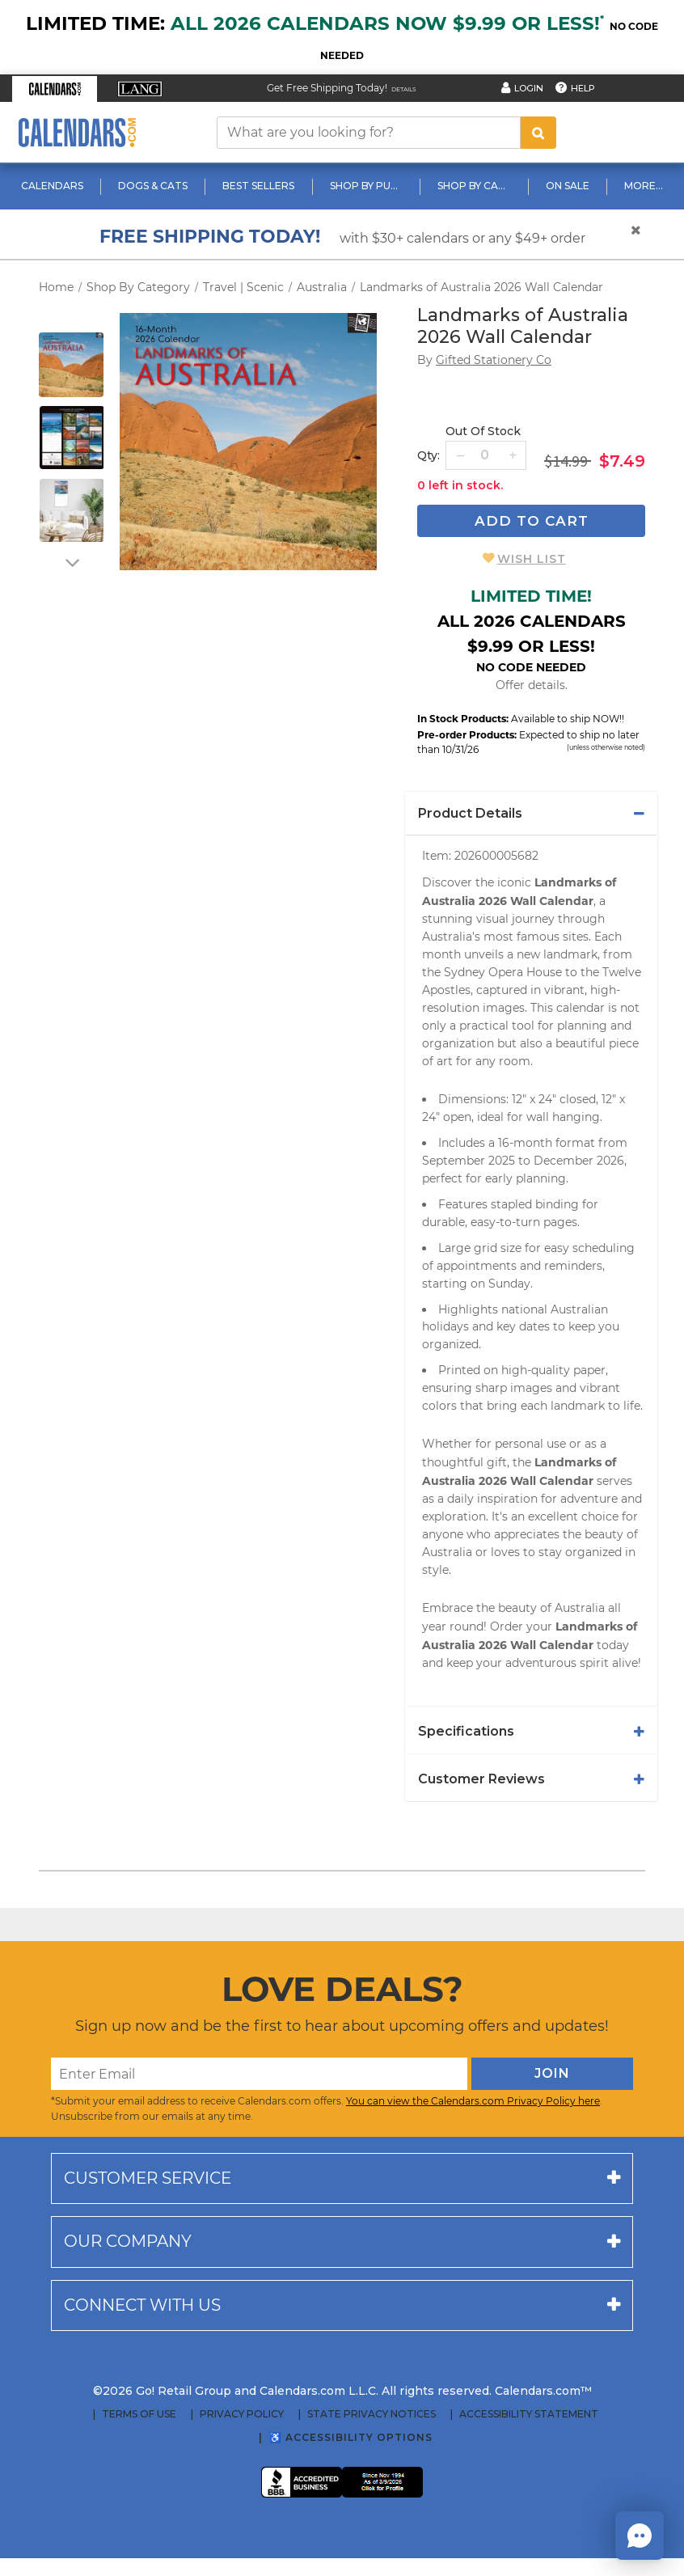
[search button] (538, 132)
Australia (322, 287)
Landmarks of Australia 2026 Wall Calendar (481, 287)
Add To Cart (532, 521)
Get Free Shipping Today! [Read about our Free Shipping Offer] (327, 88)
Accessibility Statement (528, 2414)
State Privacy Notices (371, 2414)
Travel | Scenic (243, 287)
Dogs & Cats (153, 186)
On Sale (567, 186)
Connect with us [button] (142, 2305)
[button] (54, 89)
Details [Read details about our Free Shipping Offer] (403, 89)
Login (528, 88)
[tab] (531, 814)
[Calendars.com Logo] (76, 132)
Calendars (52, 186)
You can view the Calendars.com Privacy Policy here (473, 2101)
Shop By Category (475, 186)
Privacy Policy (242, 2414)
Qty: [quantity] (428, 455)
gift (497, 1462)
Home (56, 287)
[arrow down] (71, 562)
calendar (580, 1007)
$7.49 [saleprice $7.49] (622, 461)
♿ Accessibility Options (351, 2437)
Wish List (531, 559)
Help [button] (583, 88)
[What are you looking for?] (369, 132)
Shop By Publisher (368, 186)
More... (643, 186)
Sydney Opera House (503, 972)
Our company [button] (128, 2241)
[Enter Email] (259, 2074)
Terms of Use (139, 2414)
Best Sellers (258, 186)
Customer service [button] (147, 2178)
